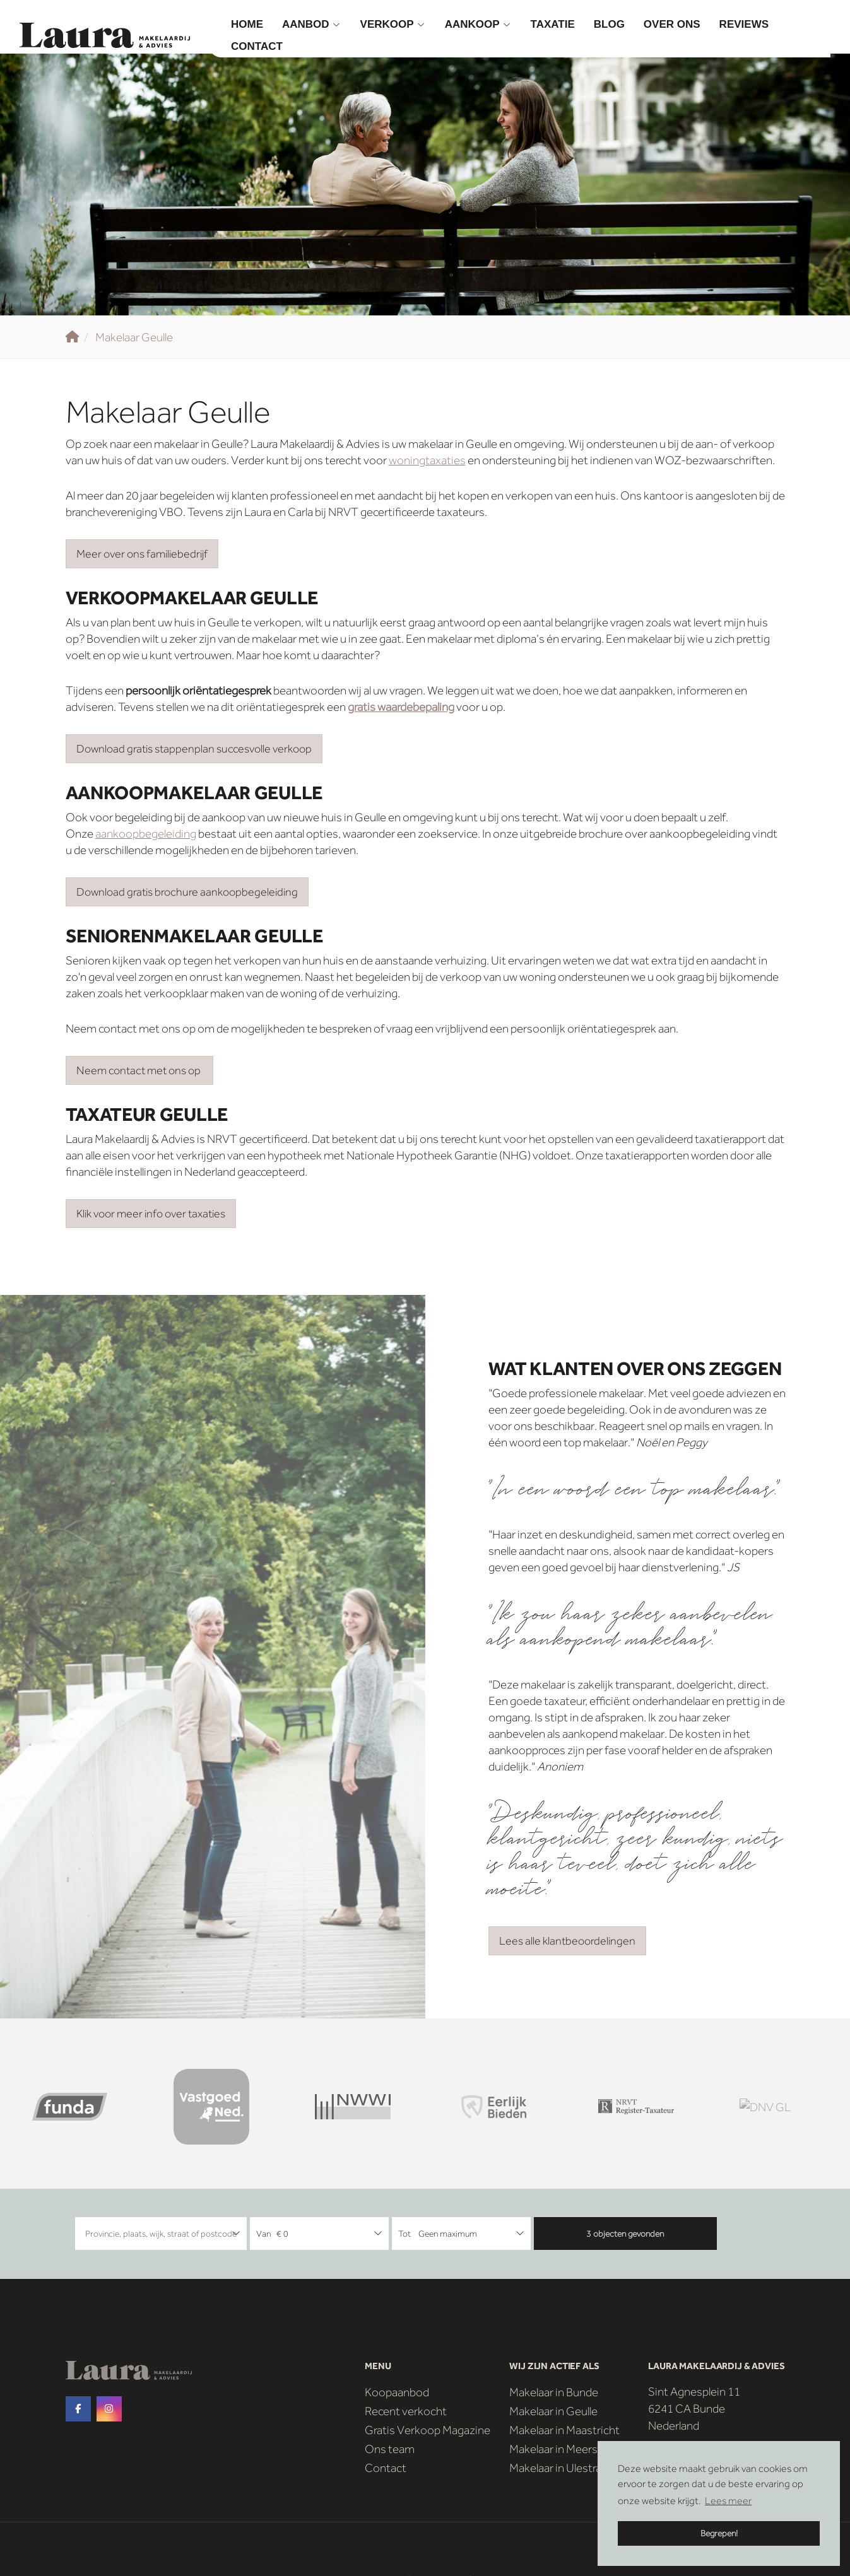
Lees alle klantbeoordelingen (567, 1941)
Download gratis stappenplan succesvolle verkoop (194, 748)
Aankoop (478, 24)
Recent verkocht (406, 2411)
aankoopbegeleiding (145, 833)
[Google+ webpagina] (109, 2408)
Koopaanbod (397, 2392)
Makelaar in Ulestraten (563, 2467)
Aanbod (311, 24)
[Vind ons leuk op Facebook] (78, 2408)
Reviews (744, 24)
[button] (625, 2233)
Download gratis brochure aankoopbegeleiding (187, 892)
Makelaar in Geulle (553, 2411)
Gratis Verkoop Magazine (427, 2430)
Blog (609, 24)
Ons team (390, 2449)
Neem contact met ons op (139, 1070)
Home (247, 24)
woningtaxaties (427, 460)
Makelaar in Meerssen (562, 2449)
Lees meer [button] (728, 2501)
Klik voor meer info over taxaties (150, 1213)
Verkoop (393, 24)
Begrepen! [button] (719, 2533)
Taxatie (553, 24)
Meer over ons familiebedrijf (142, 553)
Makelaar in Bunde (553, 2392)
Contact (257, 46)
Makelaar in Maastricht (564, 2430)
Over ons (672, 24)
